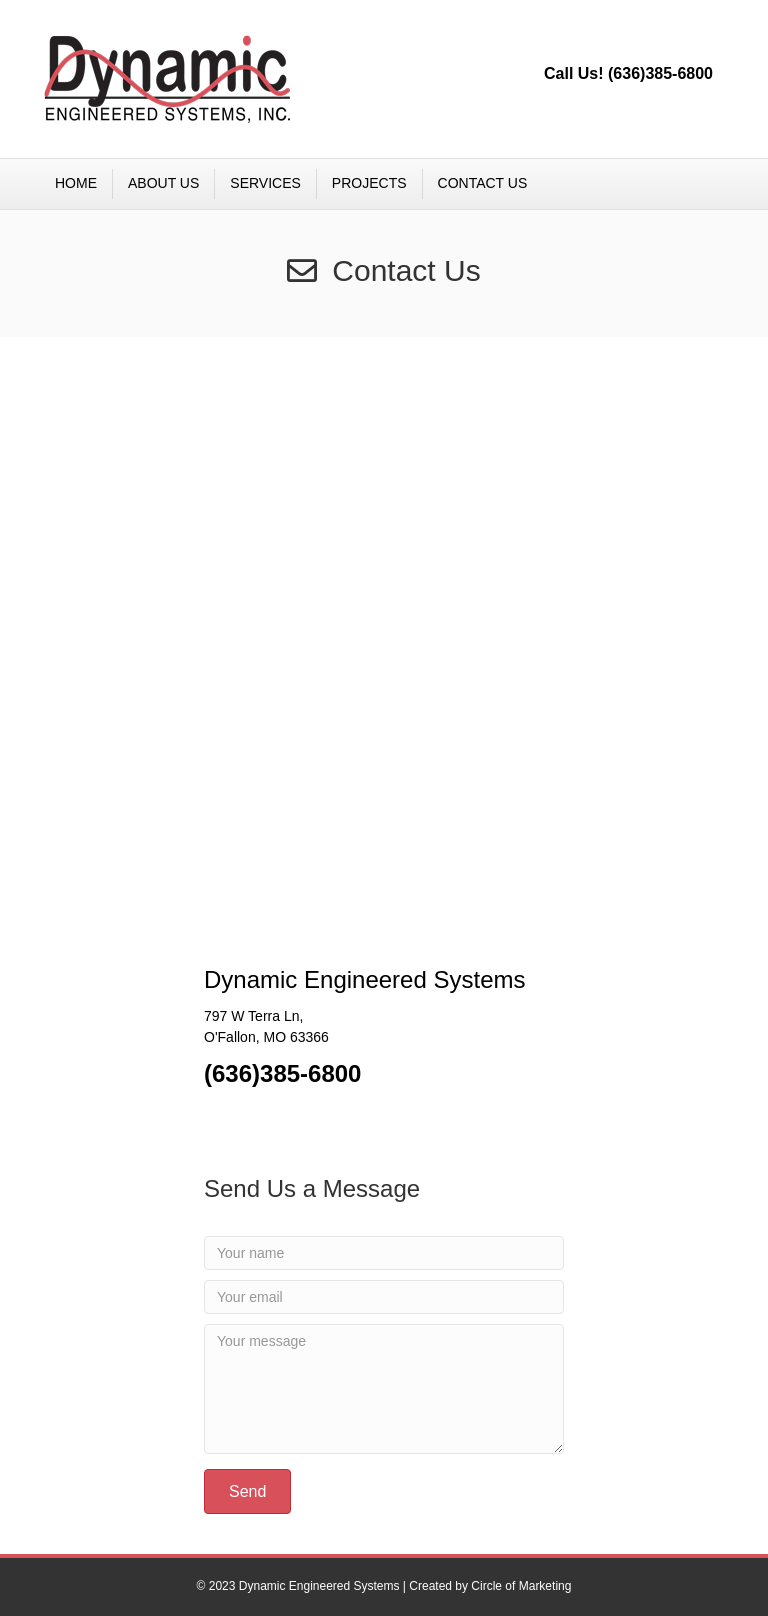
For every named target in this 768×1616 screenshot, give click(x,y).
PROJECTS (369, 183)
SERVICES (265, 183)
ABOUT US (163, 183)
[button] (247, 1491)
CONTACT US (483, 183)
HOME (76, 183)
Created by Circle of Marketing (490, 1586)
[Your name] (384, 1253)
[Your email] (384, 1297)
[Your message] (384, 1389)
